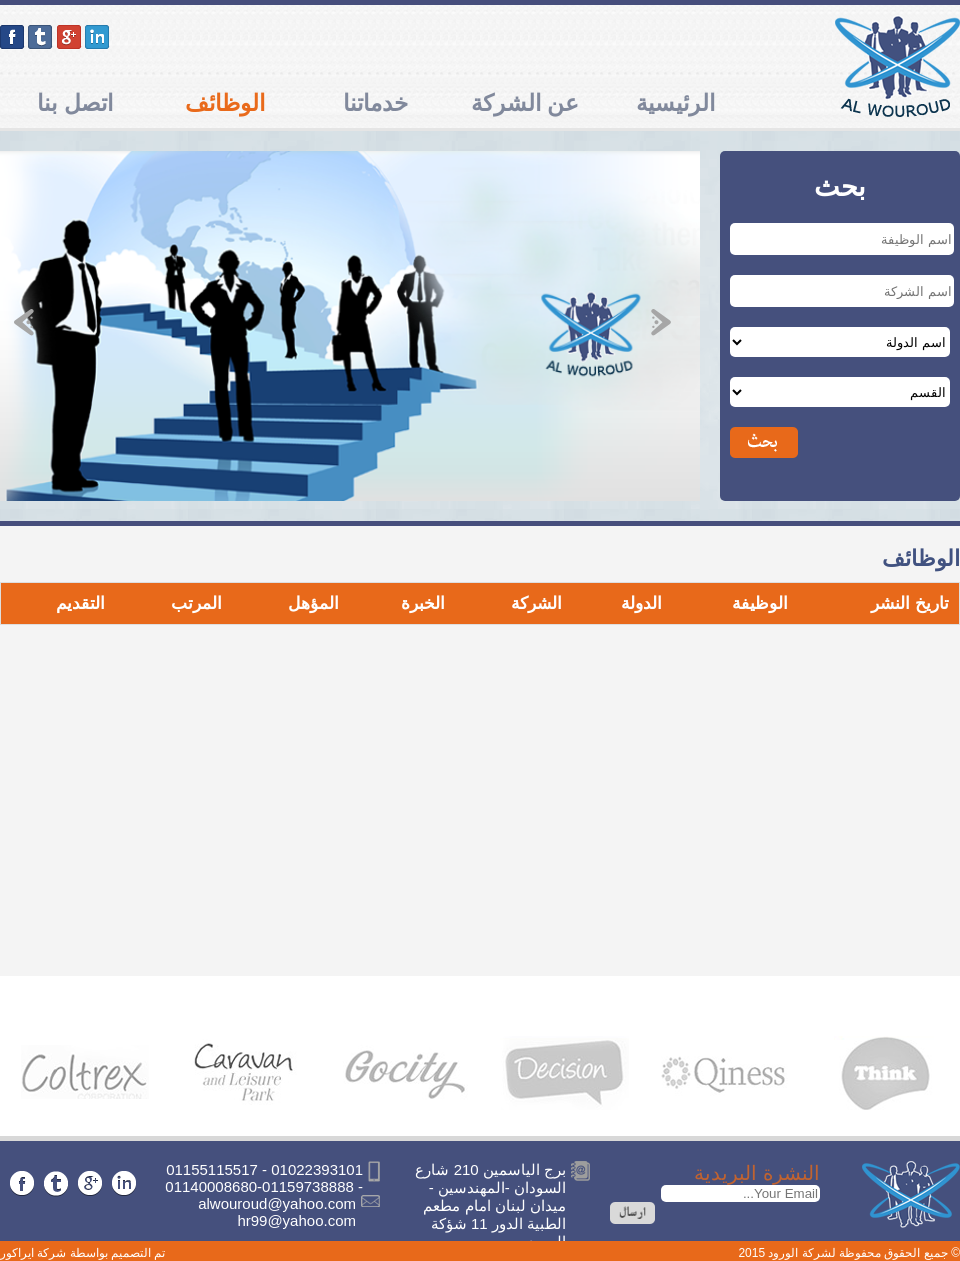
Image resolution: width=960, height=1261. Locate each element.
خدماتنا (375, 103)
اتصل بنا (74, 103)
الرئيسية (675, 103)
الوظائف (225, 103)
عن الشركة (525, 103)
